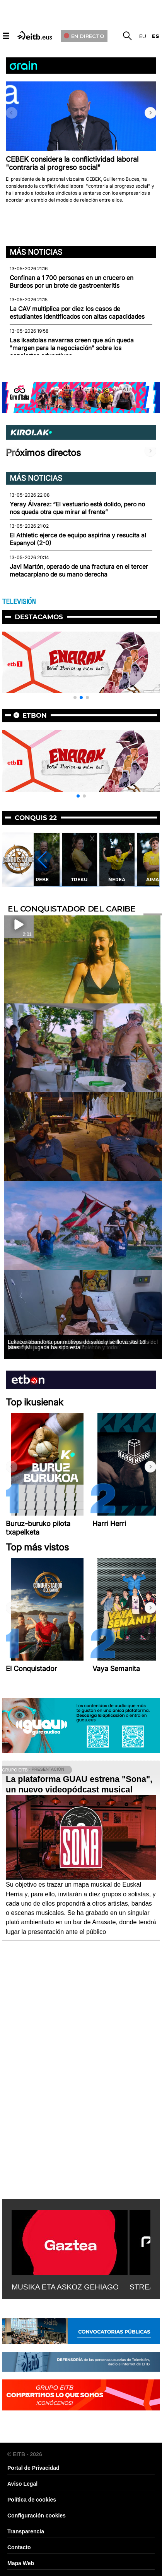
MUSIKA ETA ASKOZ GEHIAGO (65, 2287)
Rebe (81, 879)
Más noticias (36, 252)
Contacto (19, 2547)
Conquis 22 (36, 818)
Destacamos (39, 617)
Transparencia (25, 2531)
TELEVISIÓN (19, 601)
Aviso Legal (22, 2484)
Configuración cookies (36, 2515)
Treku (119, 879)
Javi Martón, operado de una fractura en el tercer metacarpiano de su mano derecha (79, 570)
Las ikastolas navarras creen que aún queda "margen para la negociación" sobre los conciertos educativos (72, 348)
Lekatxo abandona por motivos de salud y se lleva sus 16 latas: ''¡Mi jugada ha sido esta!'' (76, 1344)
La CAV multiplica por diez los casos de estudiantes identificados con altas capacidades (77, 312)
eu (142, 36)
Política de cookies (31, 2500)
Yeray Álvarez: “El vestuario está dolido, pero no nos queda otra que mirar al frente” (77, 508)
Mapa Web (20, 2563)
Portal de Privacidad (33, 2468)
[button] (150, 113)
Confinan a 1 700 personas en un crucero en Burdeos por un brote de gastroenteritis (71, 281)
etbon (34, 715)
